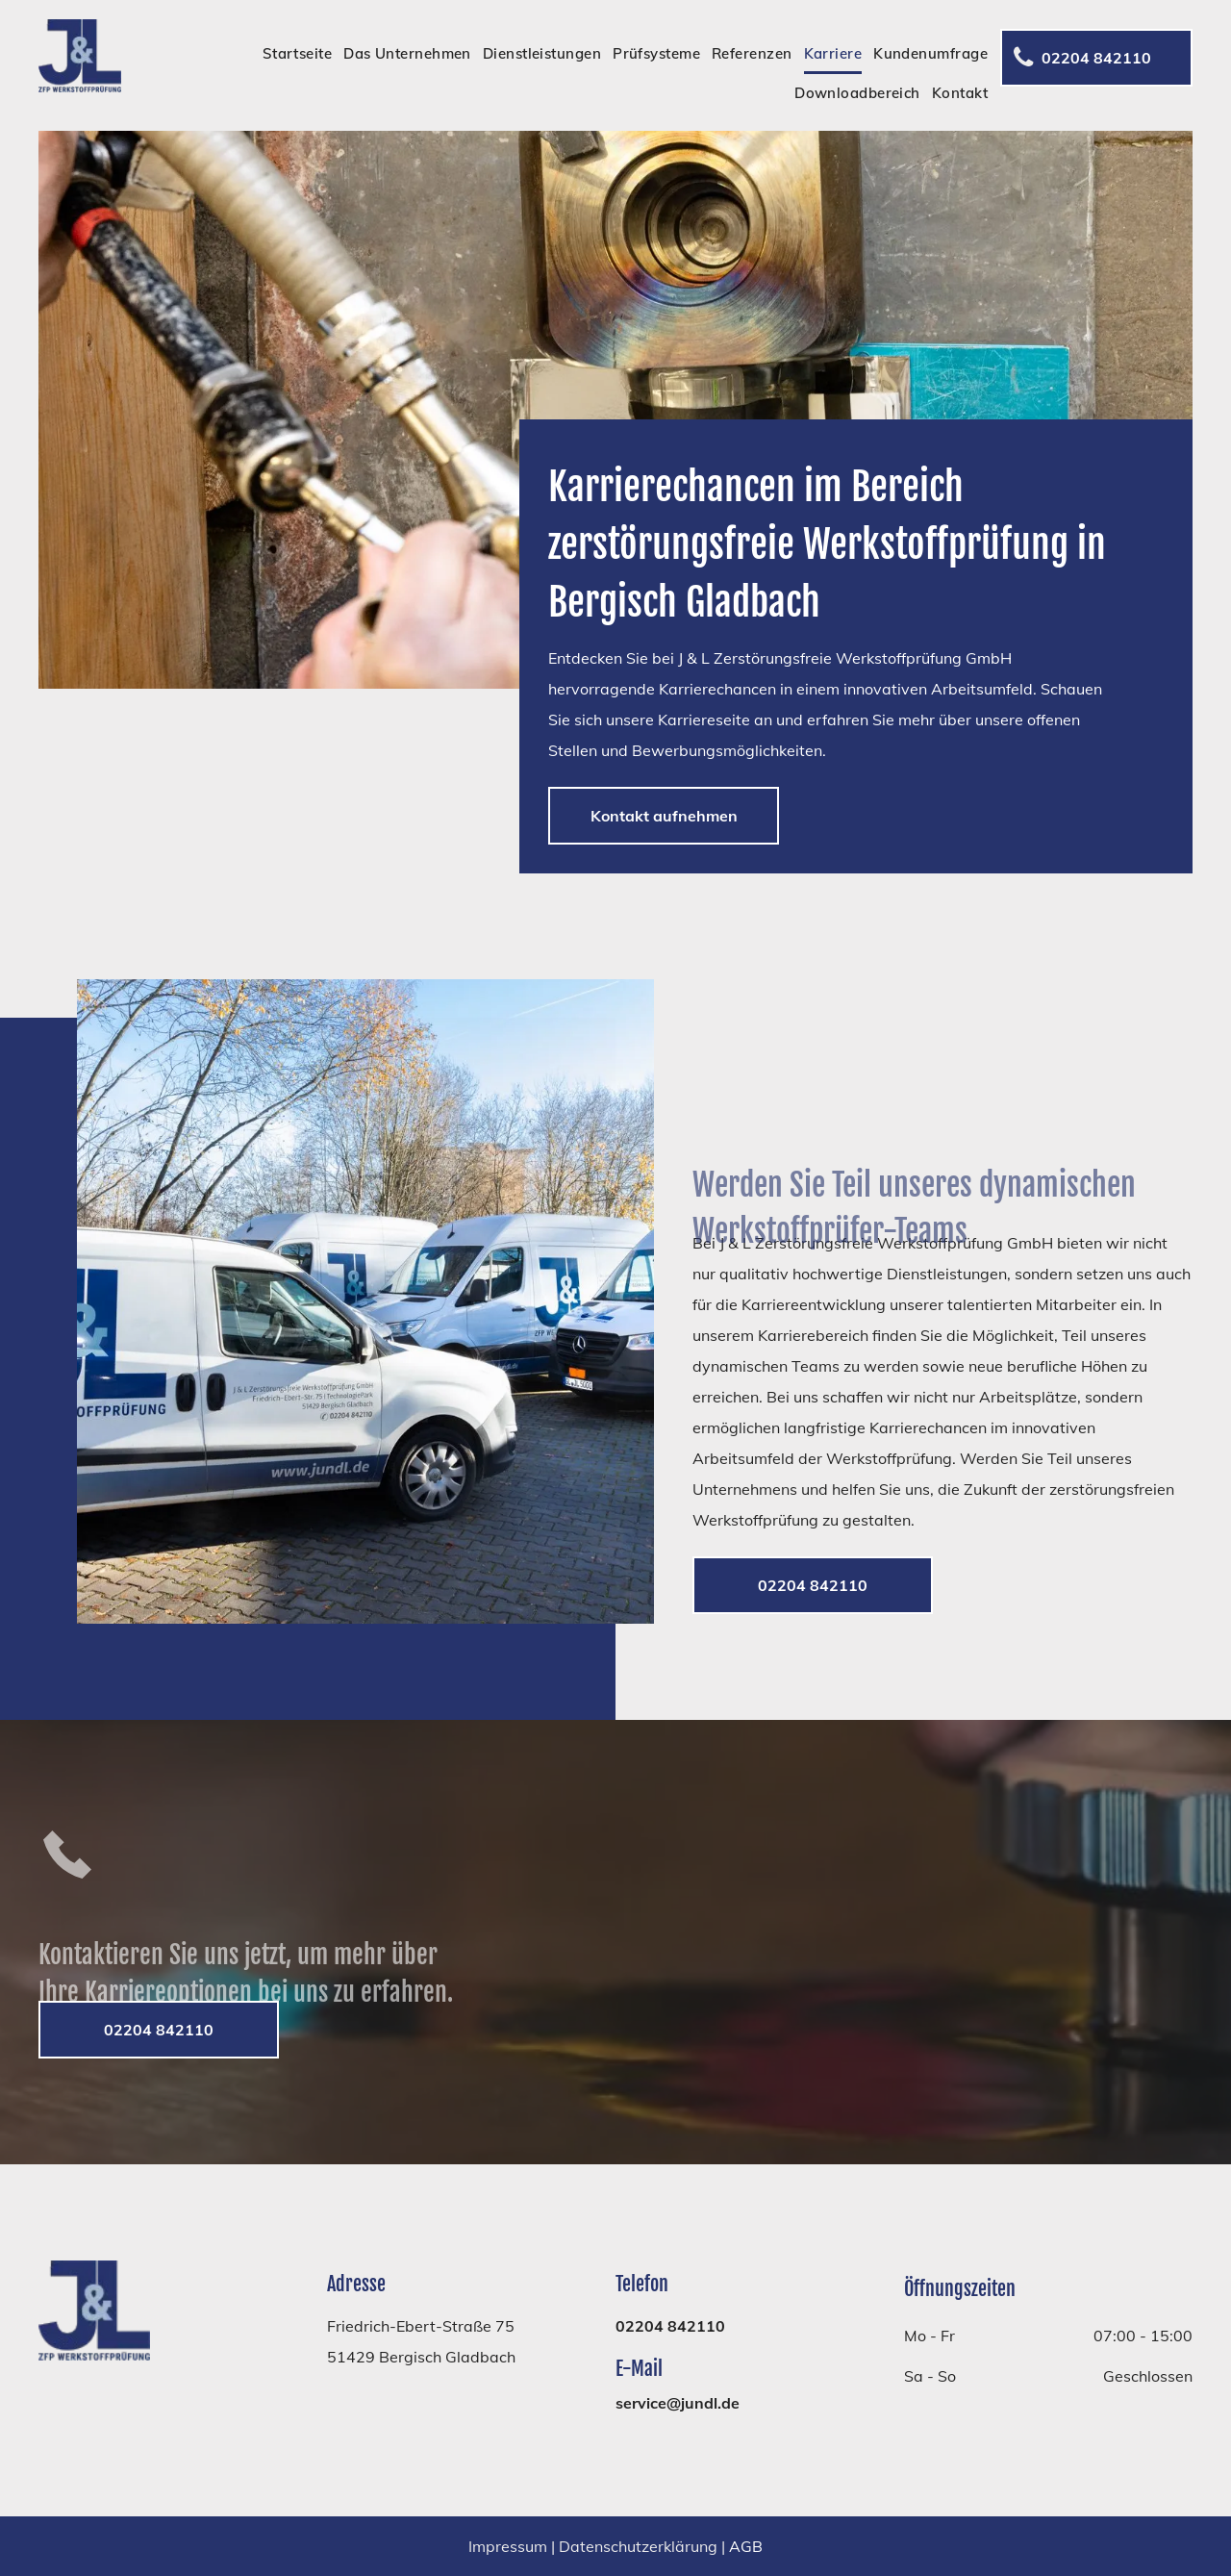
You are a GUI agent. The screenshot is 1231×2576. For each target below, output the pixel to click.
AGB (746, 2546)
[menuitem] (292, 54)
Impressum (507, 2546)
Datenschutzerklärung (638, 2546)
